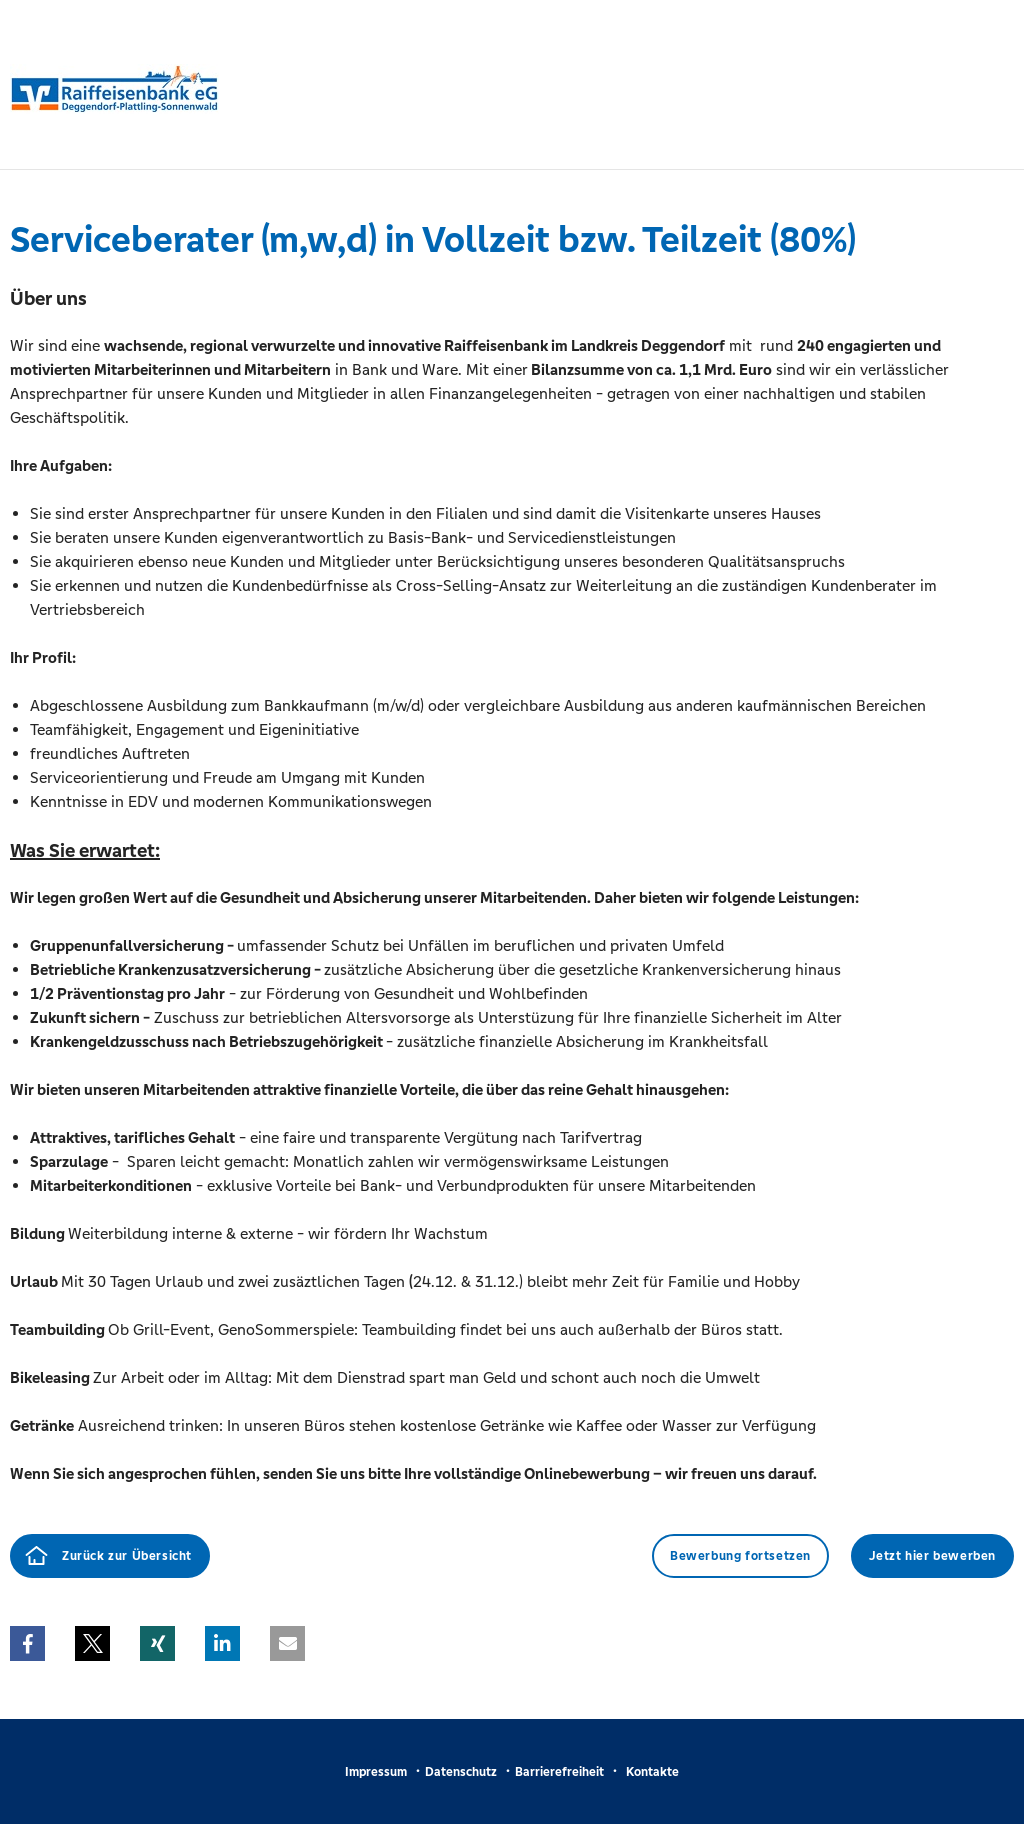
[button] (27, 1643)
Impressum (376, 1772)
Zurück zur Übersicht (127, 1556)
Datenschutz (461, 1772)
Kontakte (652, 1772)
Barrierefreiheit (559, 1772)
